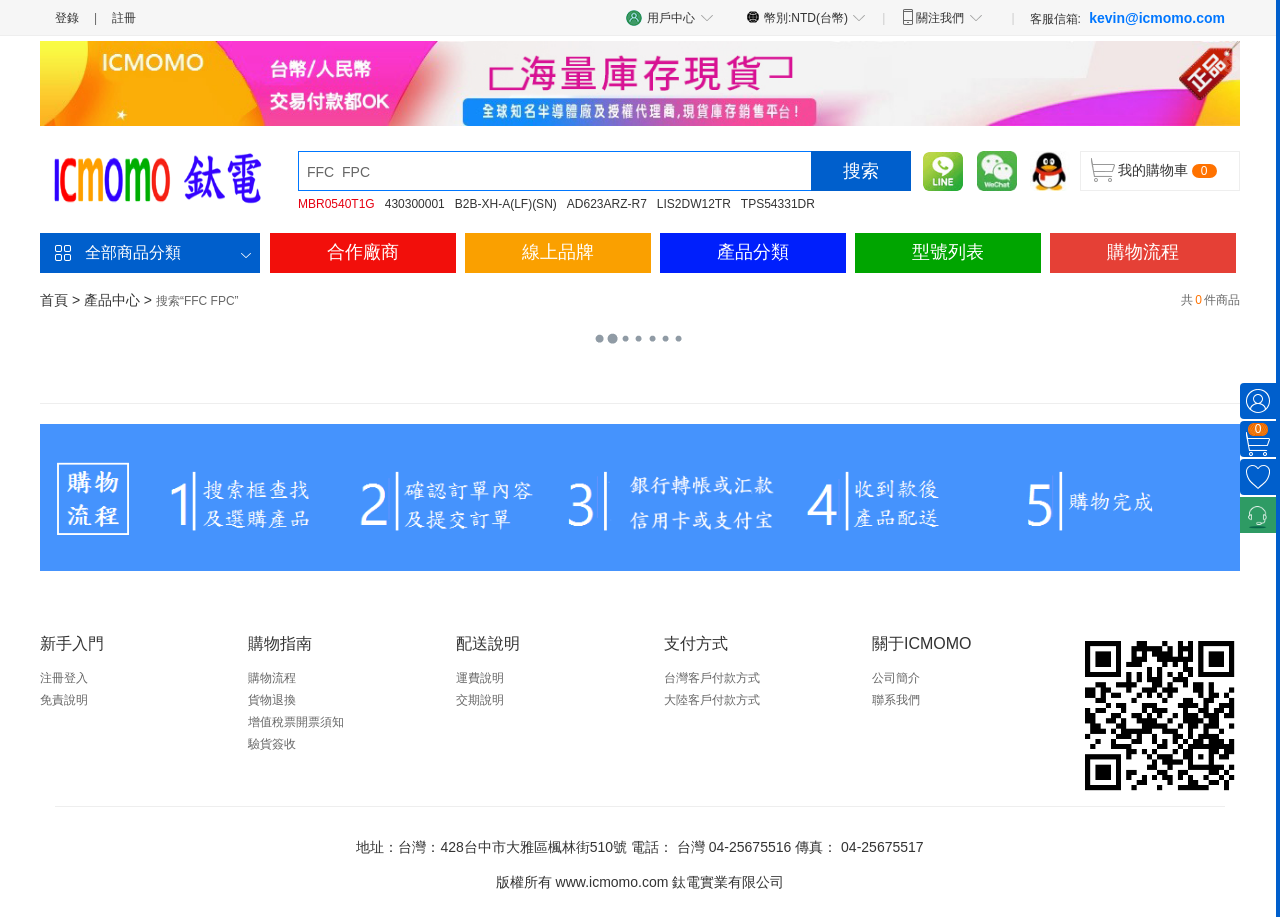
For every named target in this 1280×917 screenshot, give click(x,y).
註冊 (124, 18)
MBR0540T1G (336, 204)
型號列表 (948, 252)
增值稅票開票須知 (296, 722)
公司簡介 (896, 678)
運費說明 (480, 678)
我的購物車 (1153, 170)
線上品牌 (558, 252)
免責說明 (64, 700)
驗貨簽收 (272, 744)
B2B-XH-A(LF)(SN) (506, 204)
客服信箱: (1127, 18)
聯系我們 (896, 700)
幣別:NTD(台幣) (806, 17)
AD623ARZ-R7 (607, 204)
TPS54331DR (778, 204)
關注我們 (941, 17)
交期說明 (480, 700)
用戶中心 (670, 17)
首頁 (54, 300)
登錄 (67, 18)
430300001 (415, 204)
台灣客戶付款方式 (712, 678)
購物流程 (1143, 252)
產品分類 (753, 252)
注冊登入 (64, 678)
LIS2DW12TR (694, 204)
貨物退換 (272, 700)
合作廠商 (363, 252)
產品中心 (112, 300)
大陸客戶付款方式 (712, 700)
